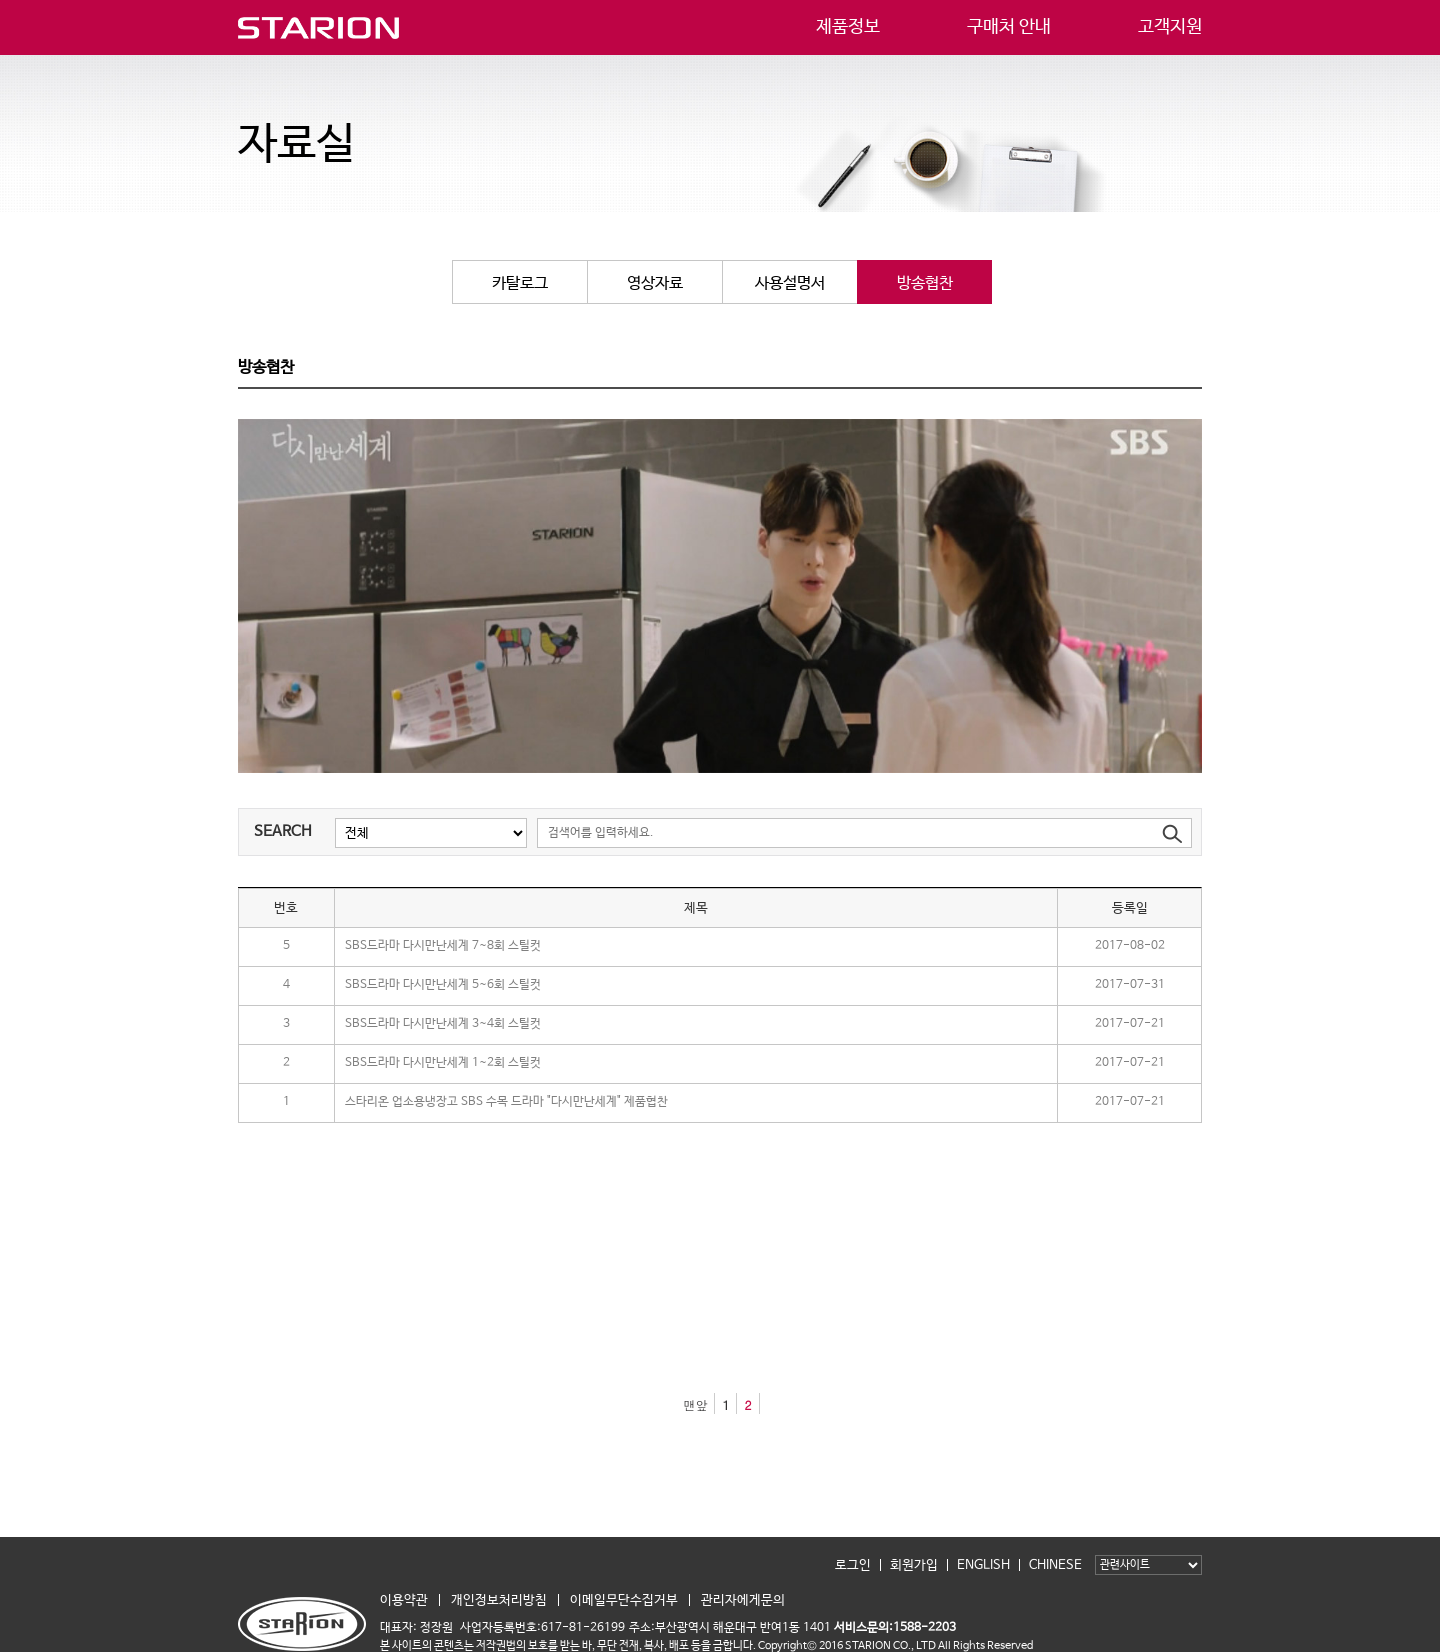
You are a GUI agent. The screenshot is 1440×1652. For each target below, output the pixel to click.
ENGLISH (983, 1565)
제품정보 (848, 25)
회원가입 (914, 1565)
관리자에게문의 (743, 1600)
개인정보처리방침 (499, 1600)
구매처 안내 (1009, 25)
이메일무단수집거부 (624, 1600)
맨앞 (695, 1404)
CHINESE (1055, 1565)
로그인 (853, 1565)
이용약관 (404, 1600)
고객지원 (1170, 25)
